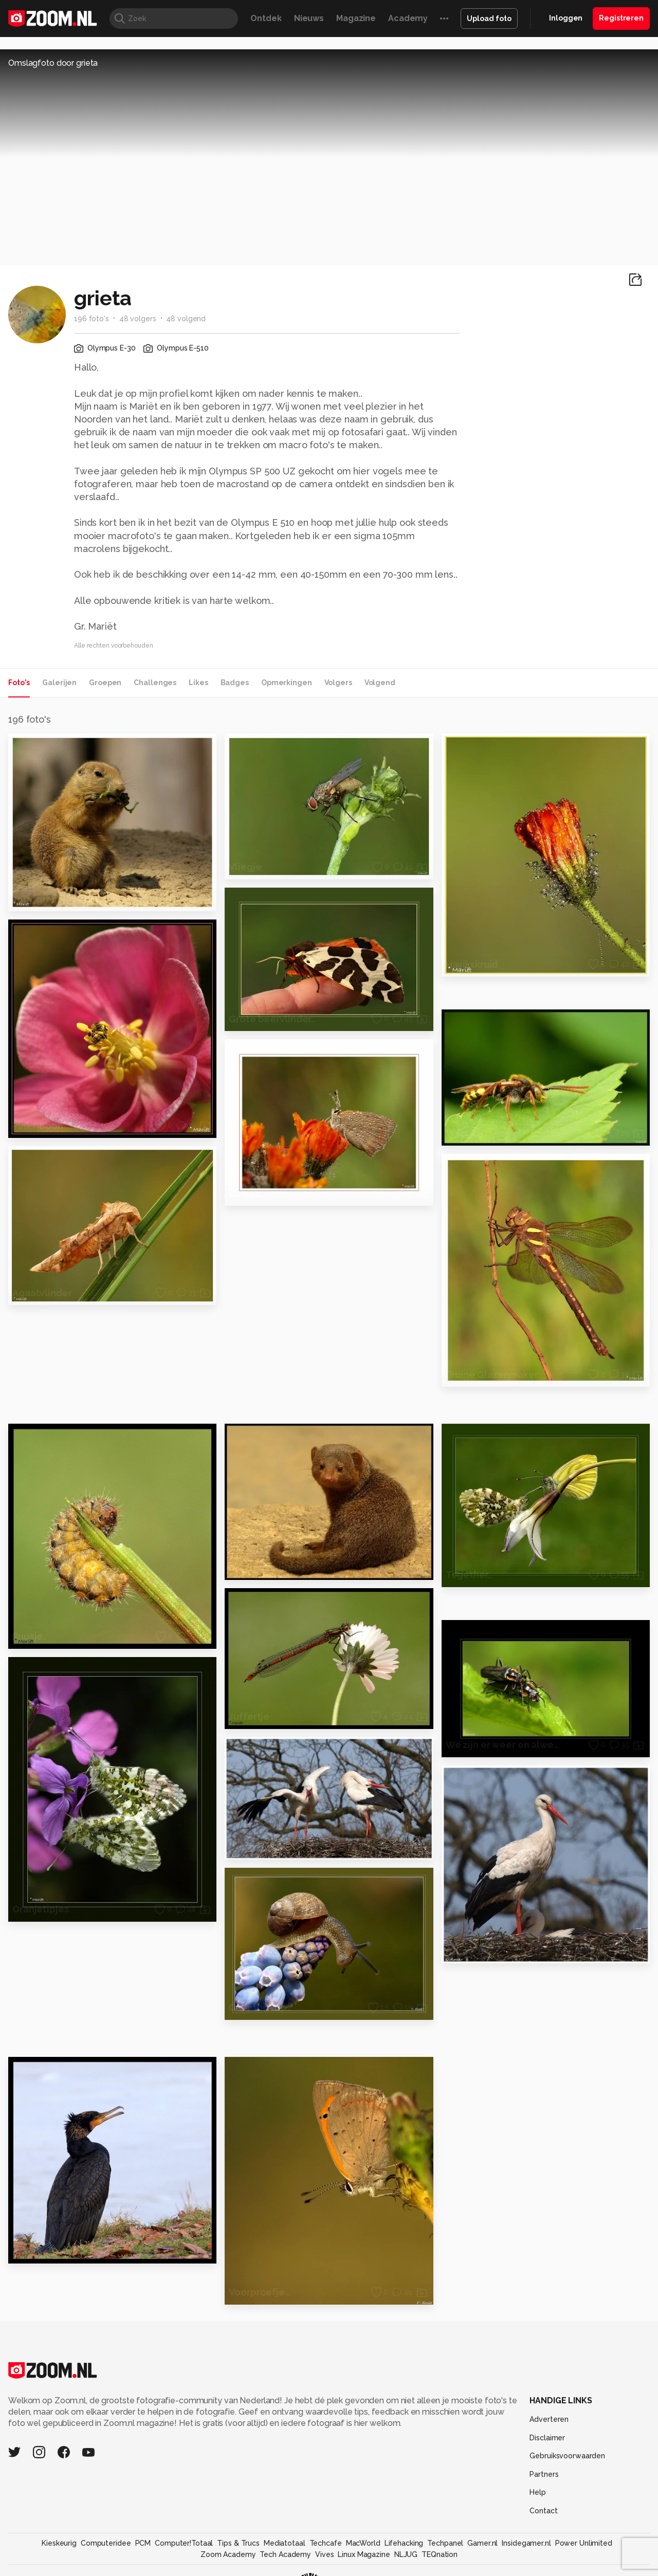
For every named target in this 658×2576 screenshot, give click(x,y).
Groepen (105, 682)
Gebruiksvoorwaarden (567, 2456)
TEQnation (440, 2554)
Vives (324, 2554)
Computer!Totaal (184, 2543)
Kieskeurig (59, 2543)
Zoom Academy (228, 2554)
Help (537, 2492)
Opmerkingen (286, 682)
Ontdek (265, 18)
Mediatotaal (284, 2543)
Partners (543, 2474)
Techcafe (325, 2543)
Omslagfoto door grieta (53, 63)
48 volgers (137, 319)
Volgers (338, 682)
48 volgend (186, 319)
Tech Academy (285, 2554)
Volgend (379, 682)
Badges (235, 682)
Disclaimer (547, 2438)
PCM (143, 2543)
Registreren (621, 18)
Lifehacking (404, 2543)
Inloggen (565, 18)
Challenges (155, 682)
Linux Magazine (364, 2554)
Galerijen (59, 682)
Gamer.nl (482, 2543)
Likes (198, 682)
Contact (543, 2511)
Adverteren (549, 2419)
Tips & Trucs (238, 2543)
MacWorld (363, 2543)
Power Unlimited (583, 2543)
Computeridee (106, 2543)
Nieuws (309, 18)
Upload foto (489, 18)
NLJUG (405, 2554)
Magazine (356, 18)
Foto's (19, 682)
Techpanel (445, 2543)
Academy (408, 18)
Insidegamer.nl (526, 2543)
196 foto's (91, 319)
